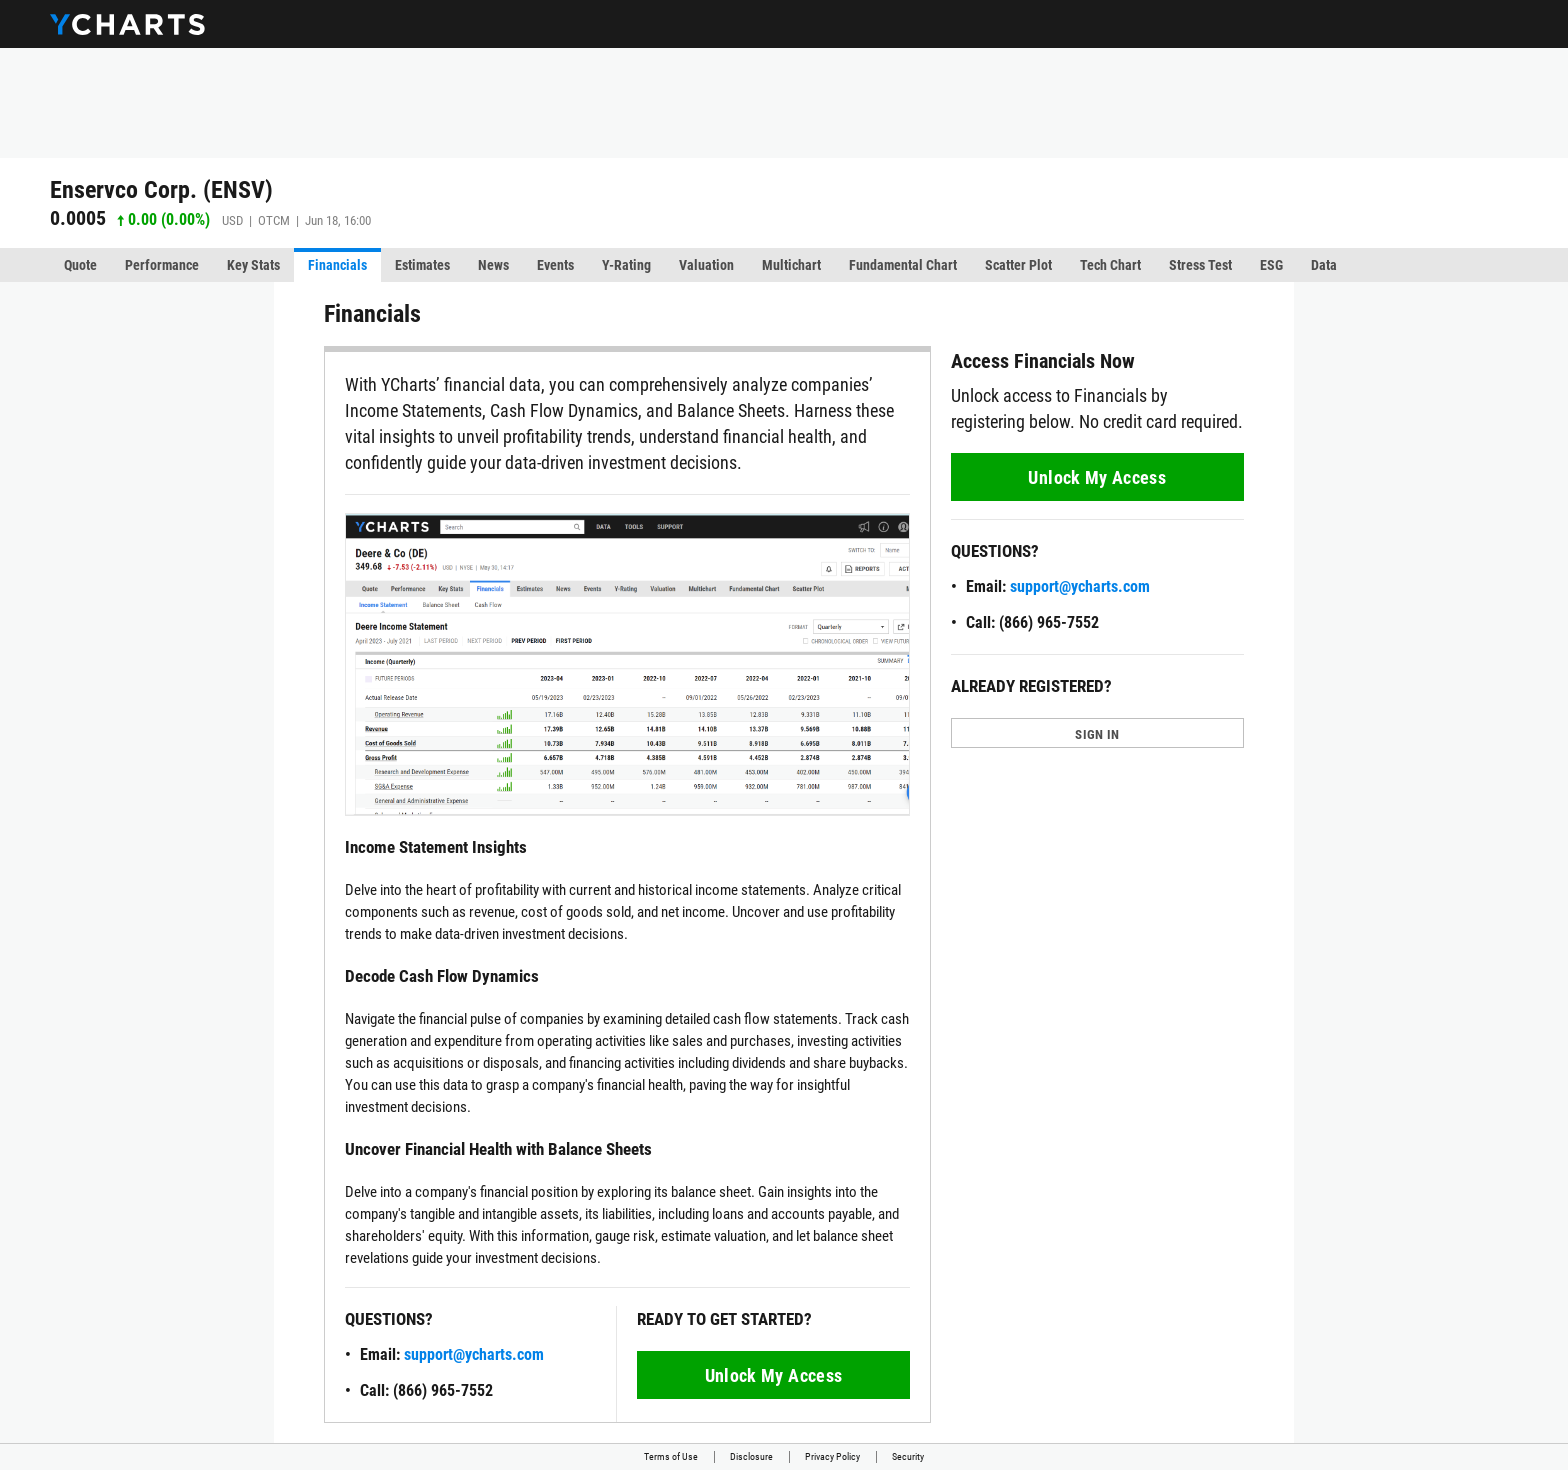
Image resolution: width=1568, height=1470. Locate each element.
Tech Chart (1110, 265)
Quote (80, 265)
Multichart (791, 265)
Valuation (706, 265)
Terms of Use (671, 1456)
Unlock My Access (774, 1375)
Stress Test (1200, 265)
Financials (337, 265)
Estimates (422, 265)
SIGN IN (1097, 734)
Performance (162, 265)
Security (908, 1456)
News (493, 265)
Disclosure (751, 1456)
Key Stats (253, 265)
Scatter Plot (1018, 265)
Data (1324, 265)
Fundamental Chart (903, 265)
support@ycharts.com (474, 1354)
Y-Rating (626, 265)
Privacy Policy (832, 1456)
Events (555, 265)
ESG (1271, 265)
